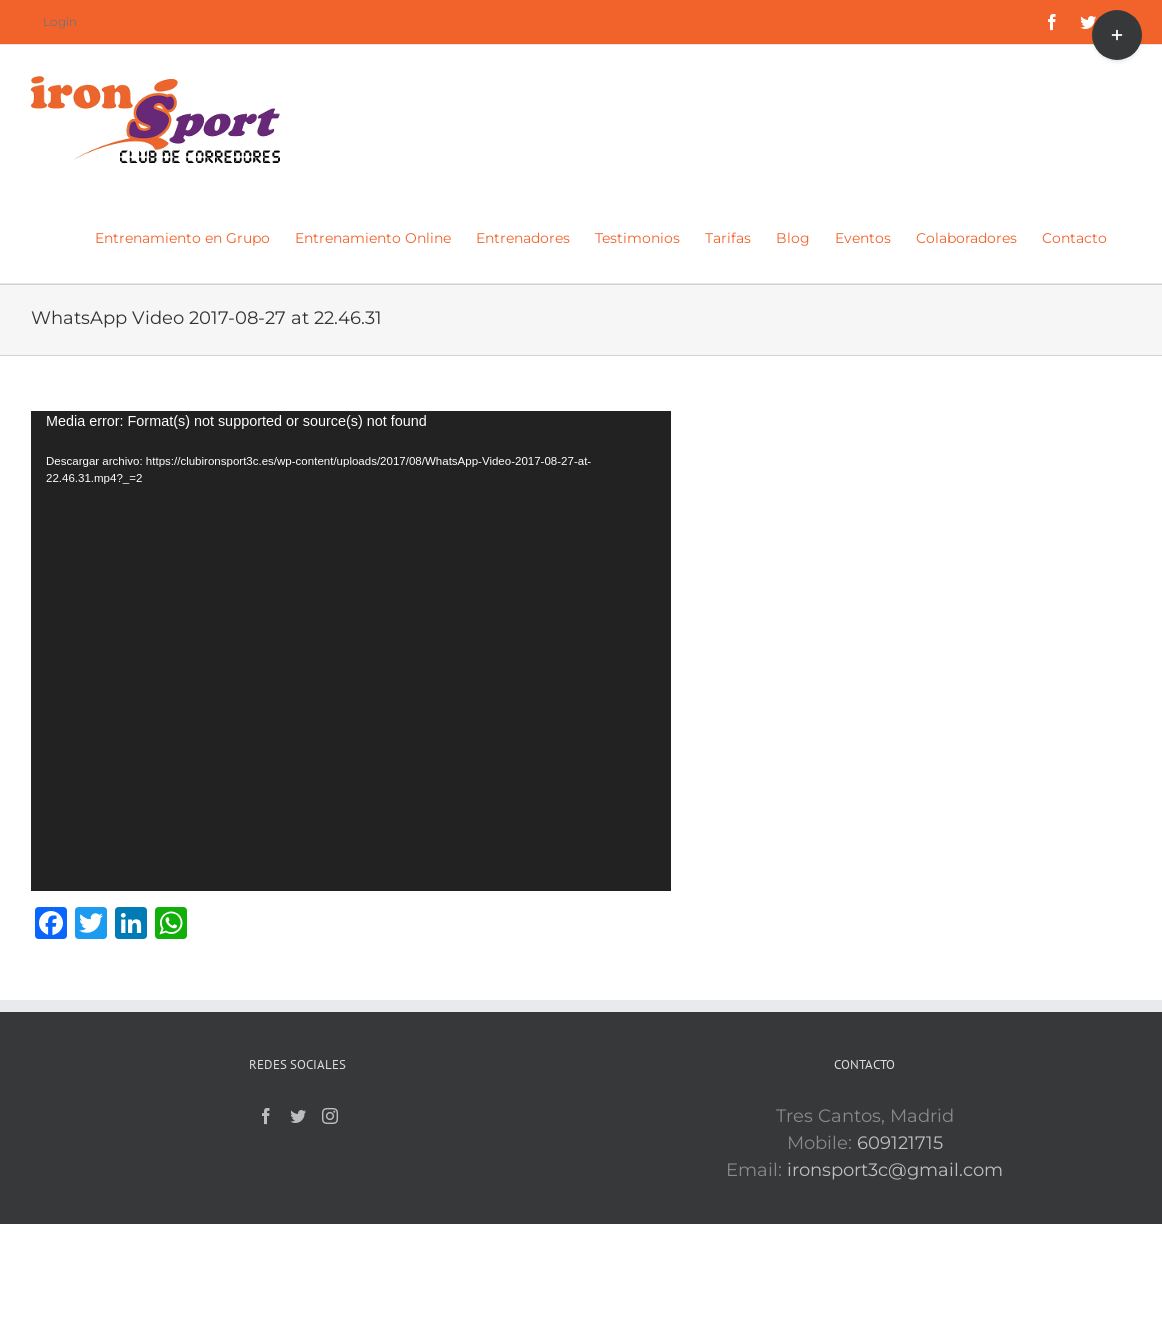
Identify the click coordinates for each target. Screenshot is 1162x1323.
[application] (351, 651)
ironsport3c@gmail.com (895, 1170)
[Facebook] (266, 1116)
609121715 (900, 1143)
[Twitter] (298, 1116)
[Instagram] (330, 1116)
